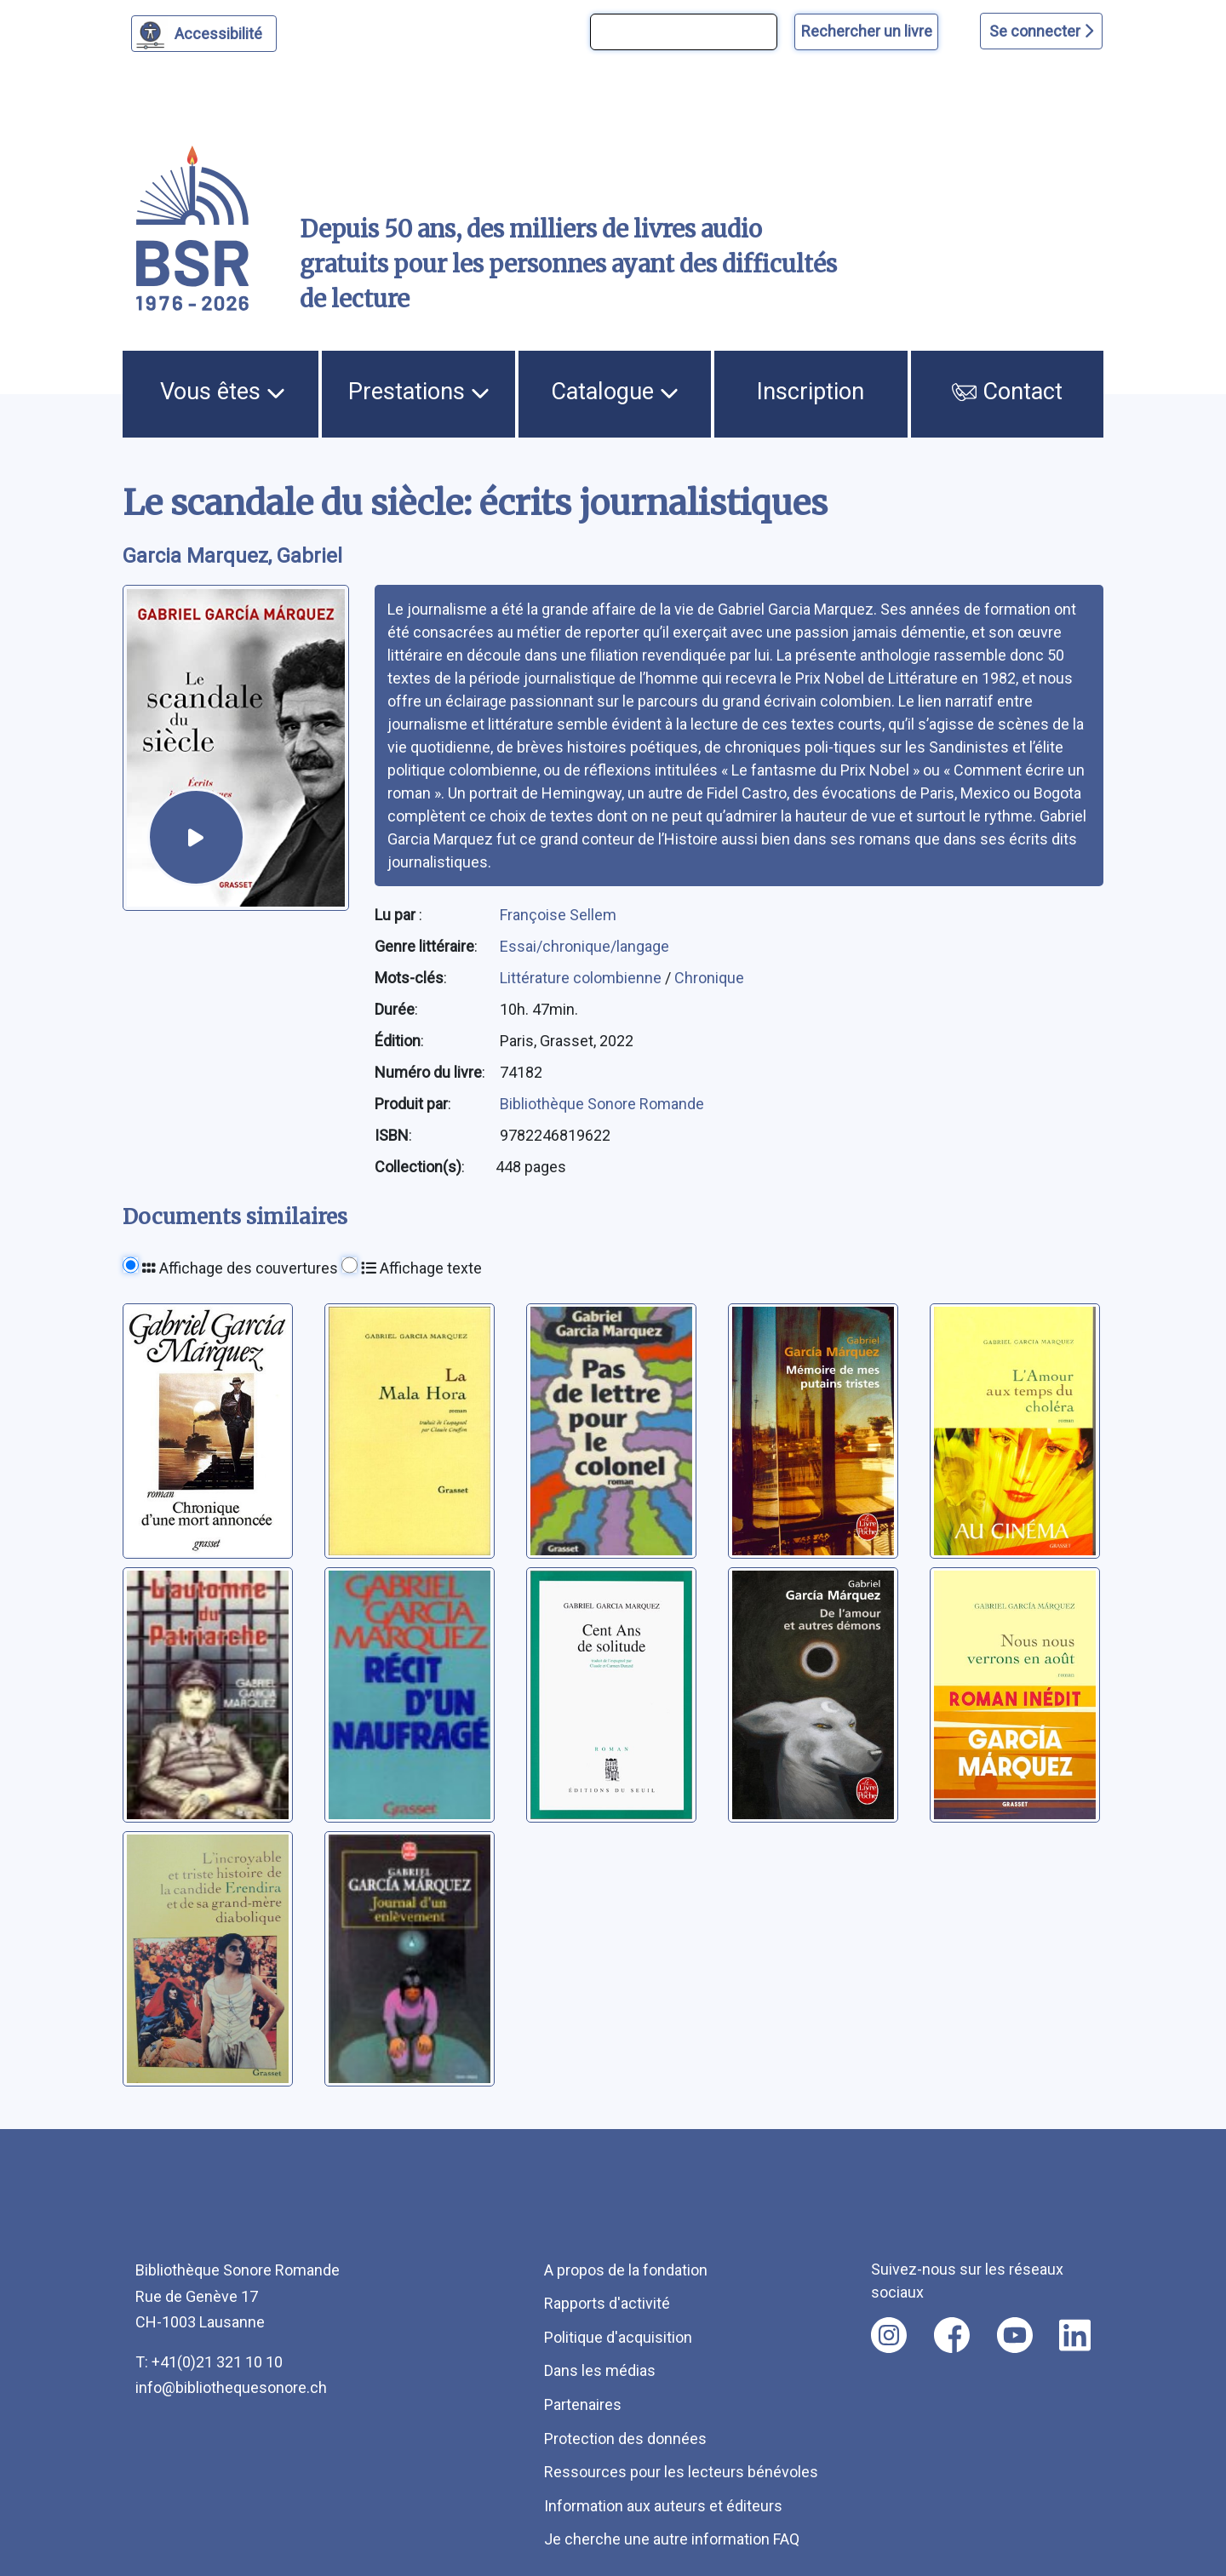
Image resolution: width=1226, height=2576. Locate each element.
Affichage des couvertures (240, 1268)
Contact (1007, 391)
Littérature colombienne (582, 978)
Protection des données (625, 2438)
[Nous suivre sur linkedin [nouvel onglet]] (1075, 2335)
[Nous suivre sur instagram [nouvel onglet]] (889, 2335)
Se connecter (1041, 31)
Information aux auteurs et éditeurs (663, 2506)
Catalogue (615, 391)
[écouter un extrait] (196, 837)
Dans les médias (600, 2370)
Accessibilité (221, 31)
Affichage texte (421, 1268)
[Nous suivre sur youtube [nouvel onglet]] (1015, 2335)
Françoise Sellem (558, 915)
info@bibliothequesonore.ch (231, 2387)
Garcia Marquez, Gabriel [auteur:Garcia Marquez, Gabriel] (232, 556)
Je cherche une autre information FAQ (671, 2539)
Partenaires (583, 2404)
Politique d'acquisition (618, 2337)
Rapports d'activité (607, 2303)
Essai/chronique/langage (584, 946)
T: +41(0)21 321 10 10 (209, 2362)
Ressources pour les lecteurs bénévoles (681, 2472)
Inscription (810, 391)
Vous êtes (222, 391)
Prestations (419, 391)
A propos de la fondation (626, 2270)
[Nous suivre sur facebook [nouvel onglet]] (952, 2335)
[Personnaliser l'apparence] (204, 34)
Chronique (709, 978)
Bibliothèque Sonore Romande (602, 1104)
